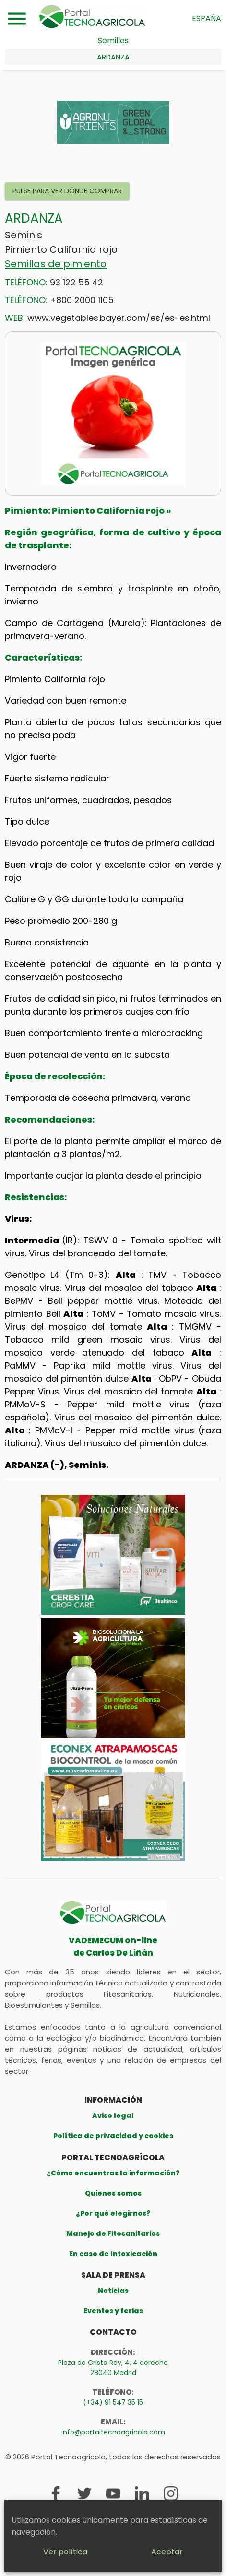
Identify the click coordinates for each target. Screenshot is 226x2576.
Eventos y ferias (113, 2311)
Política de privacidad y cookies (113, 2135)
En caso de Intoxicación (113, 2253)
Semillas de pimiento (56, 264)
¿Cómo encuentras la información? (113, 2173)
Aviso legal (113, 2115)
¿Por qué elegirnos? (113, 2213)
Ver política (65, 2551)
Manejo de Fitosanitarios (113, 2233)
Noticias (113, 2290)
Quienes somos (113, 2193)
